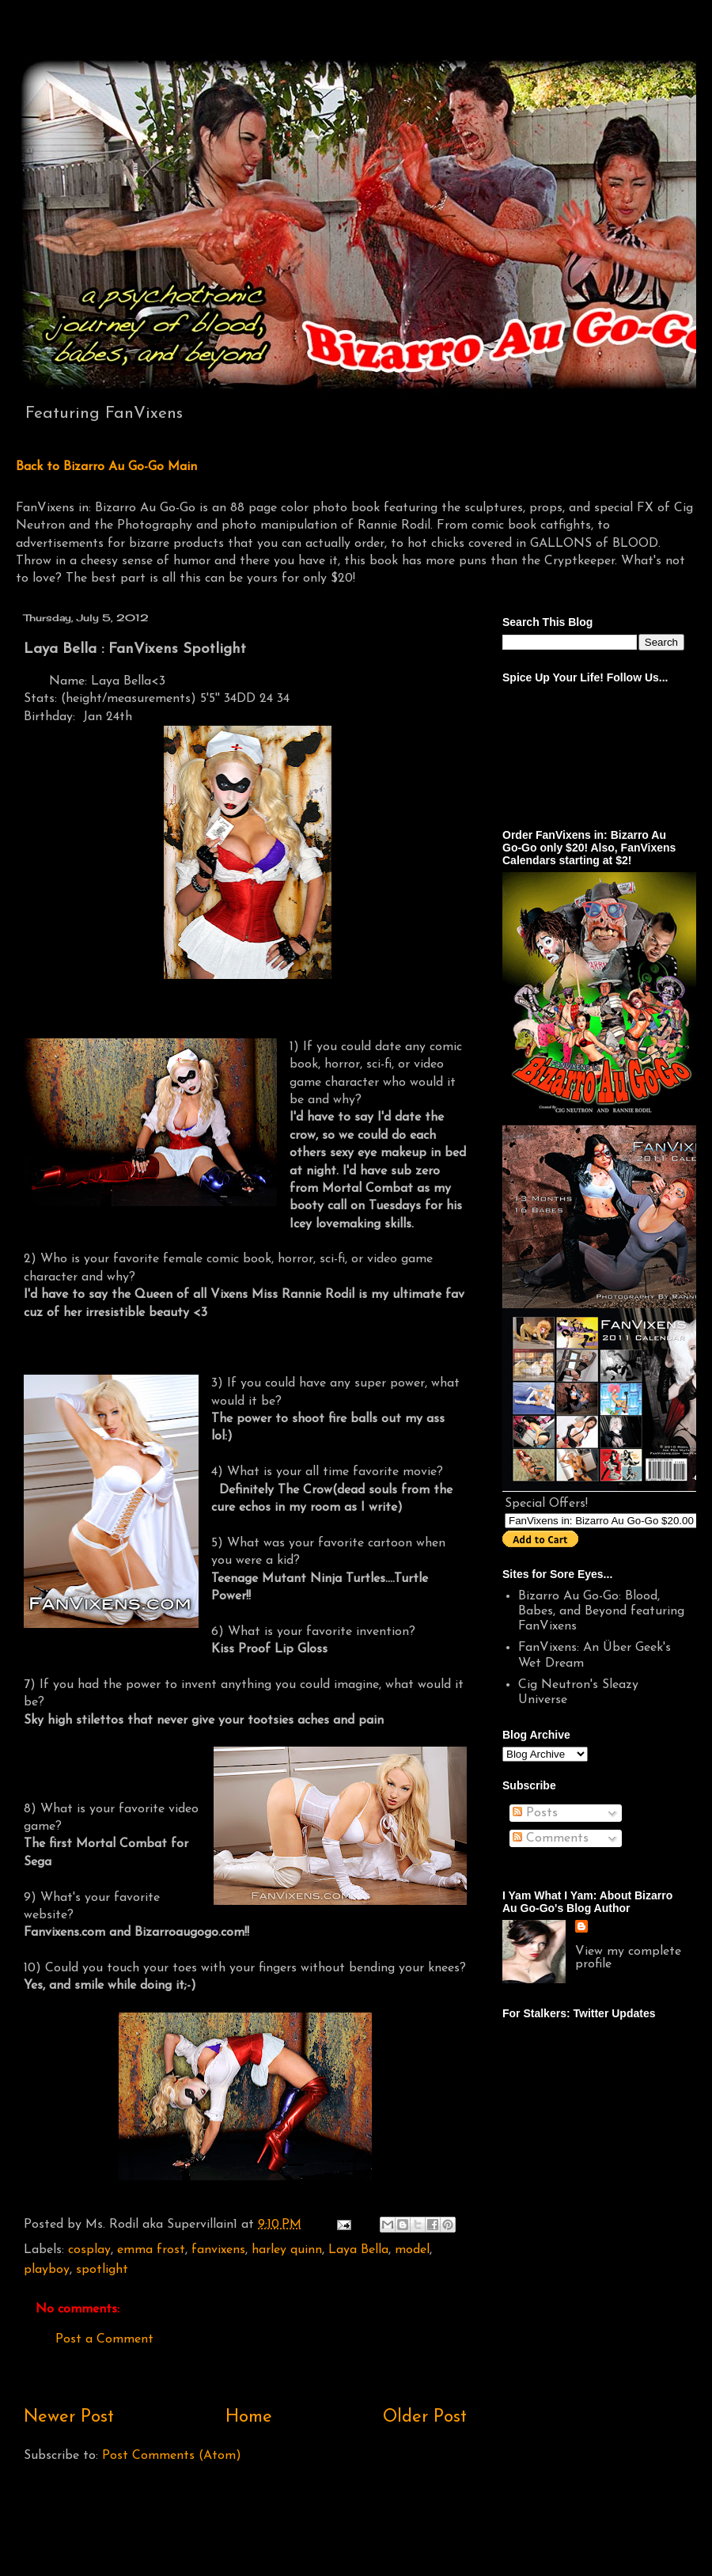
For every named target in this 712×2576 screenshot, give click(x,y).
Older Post (425, 2417)
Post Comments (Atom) (171, 2455)
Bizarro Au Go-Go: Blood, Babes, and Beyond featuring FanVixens (601, 1611)
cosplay (89, 2250)
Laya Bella (358, 2250)
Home (248, 2417)
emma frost (151, 2250)
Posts (535, 1813)
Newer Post (69, 2417)
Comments (551, 1838)
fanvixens (218, 2250)
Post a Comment (104, 2339)
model (412, 2250)
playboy (47, 2269)
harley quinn (287, 2250)
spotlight (102, 2269)
